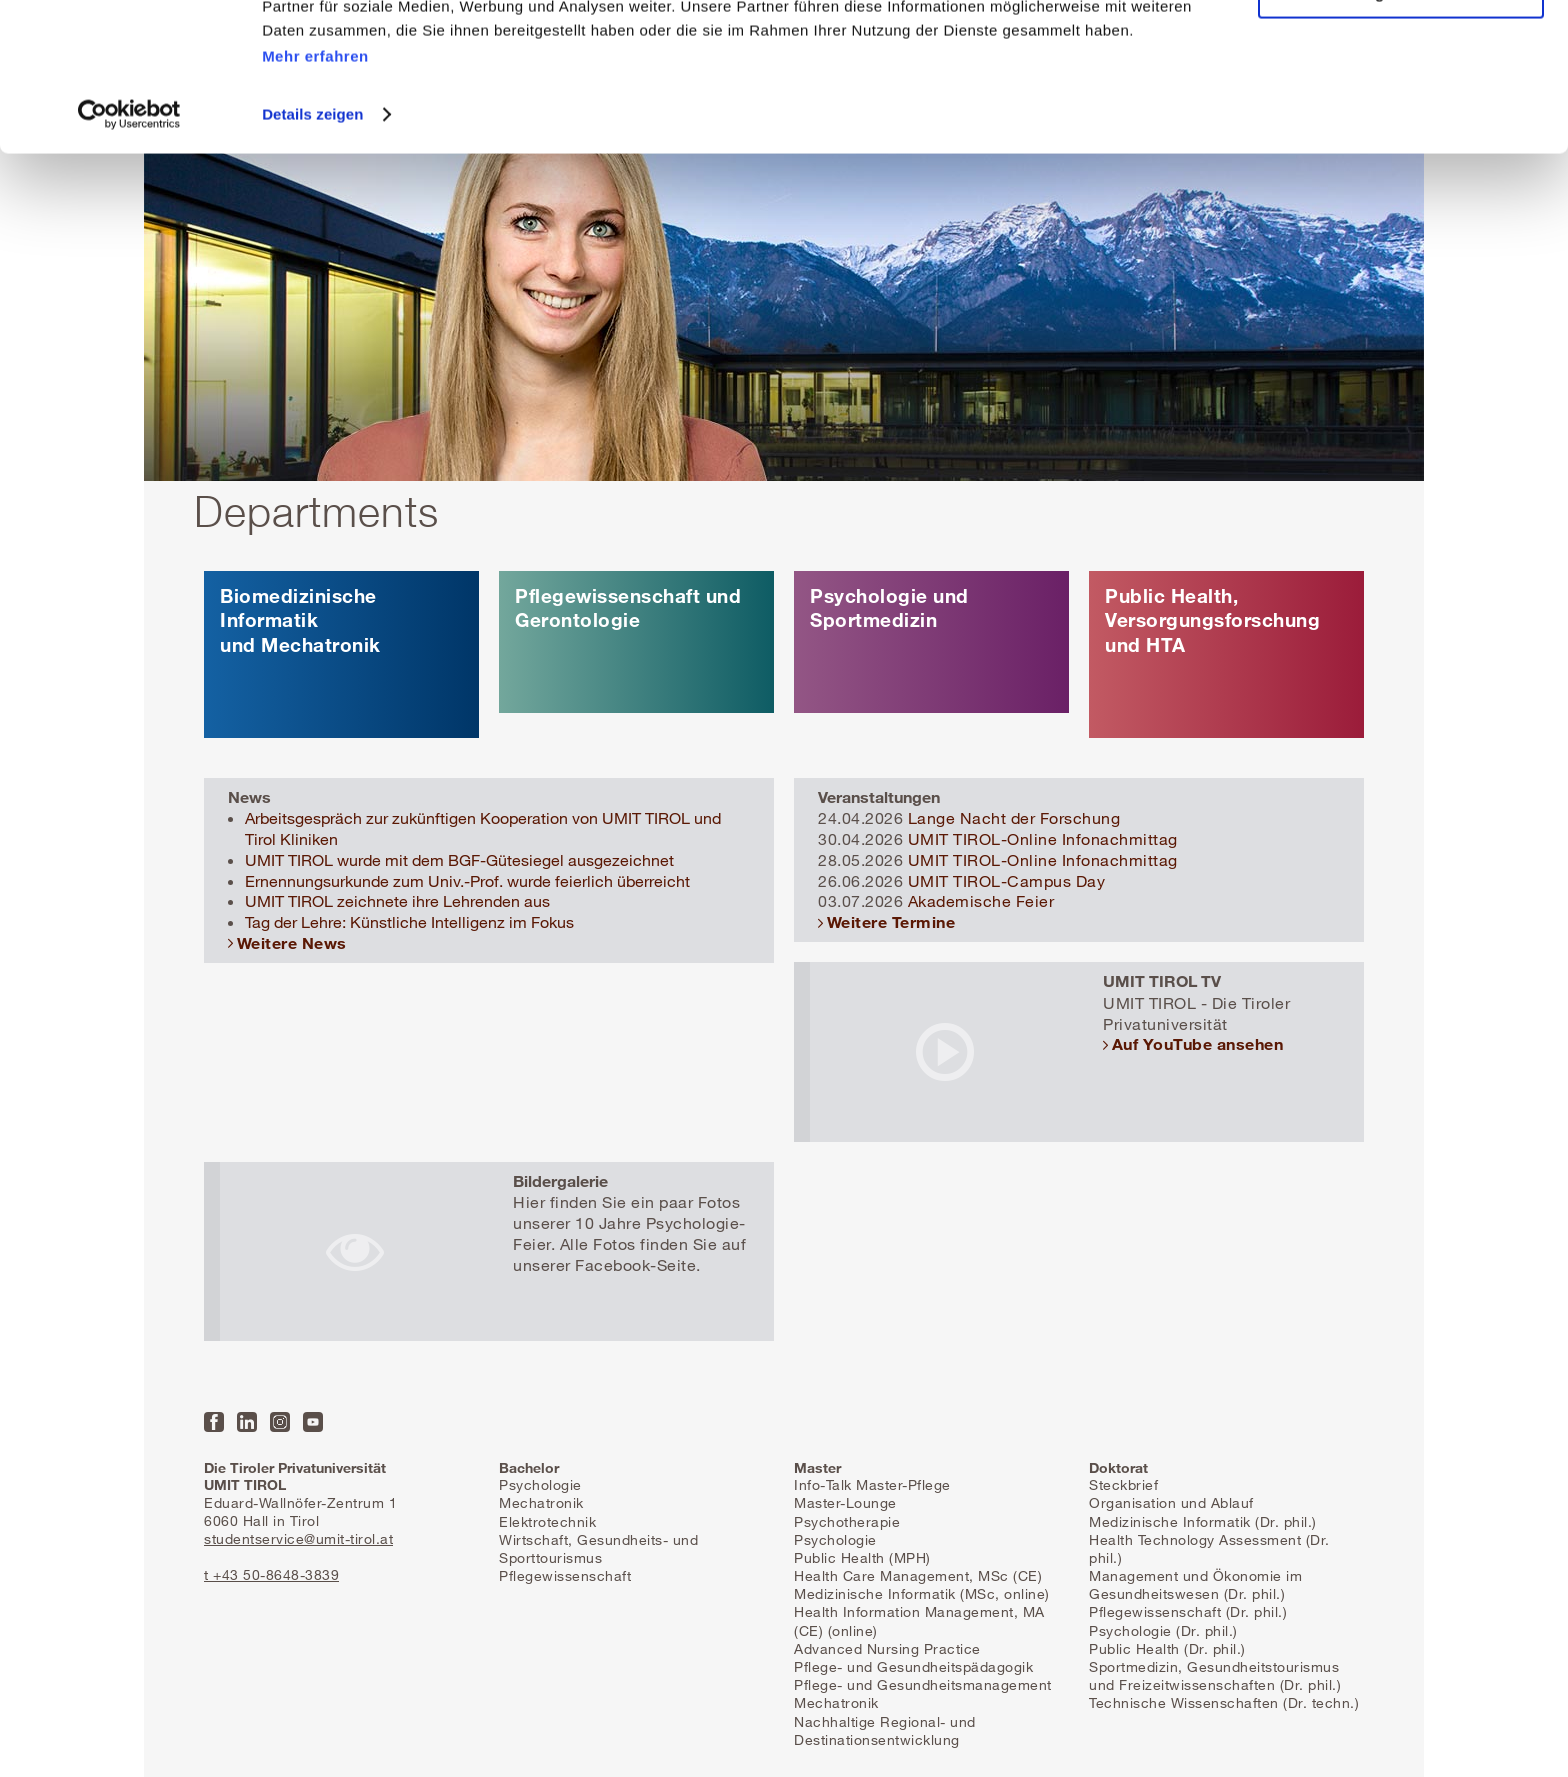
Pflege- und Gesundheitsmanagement (923, 1684)
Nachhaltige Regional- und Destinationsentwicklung (885, 1730)
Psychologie (540, 1484)
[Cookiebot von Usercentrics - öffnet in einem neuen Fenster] (129, 229)
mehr (341, 654)
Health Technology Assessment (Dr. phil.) (1209, 1548)
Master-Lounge (845, 1502)
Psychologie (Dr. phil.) (1163, 1630)
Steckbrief (1123, 1484)
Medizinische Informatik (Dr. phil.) (1203, 1521)
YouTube (313, 1422)
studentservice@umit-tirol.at (298, 1538)
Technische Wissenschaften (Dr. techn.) (1224, 1702)
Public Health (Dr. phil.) (1167, 1648)
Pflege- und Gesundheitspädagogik (913, 1666)
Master (817, 1467)
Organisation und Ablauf (1171, 1502)
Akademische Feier (981, 901)
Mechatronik (541, 1502)
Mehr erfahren (315, 170)
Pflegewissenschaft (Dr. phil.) (1188, 1611)
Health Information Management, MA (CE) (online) (919, 1620)
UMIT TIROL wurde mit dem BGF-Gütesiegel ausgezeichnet (459, 860)
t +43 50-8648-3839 (271, 1574)
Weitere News (292, 942)
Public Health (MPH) (862, 1557)
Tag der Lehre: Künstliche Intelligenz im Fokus (409, 922)
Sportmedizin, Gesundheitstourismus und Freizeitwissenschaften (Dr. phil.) (1215, 1675)
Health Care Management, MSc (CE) (918, 1575)
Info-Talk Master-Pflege (872, 1484)
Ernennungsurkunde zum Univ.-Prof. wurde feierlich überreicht (467, 881)
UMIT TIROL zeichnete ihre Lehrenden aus (397, 901)
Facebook (214, 1422)
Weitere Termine (891, 921)
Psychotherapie (847, 1521)
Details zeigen (312, 228)
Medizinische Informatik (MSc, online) (922, 1593)
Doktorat (1118, 1467)
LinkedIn (247, 1422)
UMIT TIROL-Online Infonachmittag (1043, 839)
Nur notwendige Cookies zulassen (1400, 108)
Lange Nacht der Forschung (1014, 818)
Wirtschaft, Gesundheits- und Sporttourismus (598, 1548)
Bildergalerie (560, 1180)
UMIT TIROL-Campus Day (1007, 881)
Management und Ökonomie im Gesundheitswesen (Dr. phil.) (1195, 1584)
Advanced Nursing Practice (887, 1648)
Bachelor (529, 1467)
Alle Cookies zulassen (1401, 49)
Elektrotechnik (547, 1521)
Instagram (280, 1422)
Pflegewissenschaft (565, 1575)
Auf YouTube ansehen (1198, 1043)
